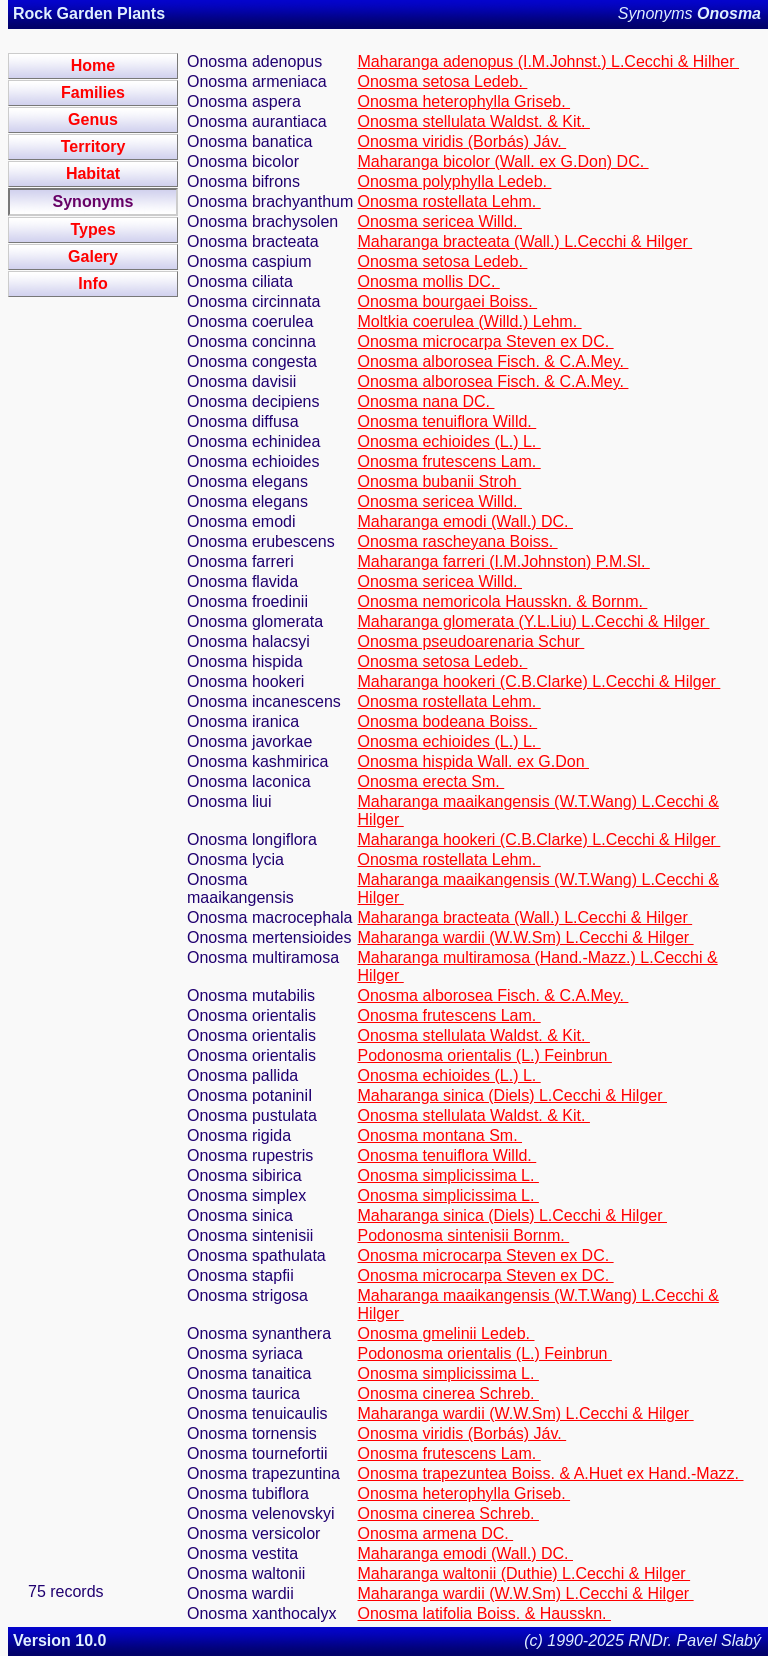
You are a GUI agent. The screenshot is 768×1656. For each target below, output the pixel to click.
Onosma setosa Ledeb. (443, 81)
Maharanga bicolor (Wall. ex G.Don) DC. (503, 161)
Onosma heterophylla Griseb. (464, 101)
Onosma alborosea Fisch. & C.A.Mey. (493, 361)
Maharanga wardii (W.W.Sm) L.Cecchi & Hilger (526, 937)
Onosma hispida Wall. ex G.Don (474, 761)
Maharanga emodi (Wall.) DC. (465, 521)
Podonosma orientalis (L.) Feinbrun (485, 1055)
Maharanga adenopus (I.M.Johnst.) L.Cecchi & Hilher (549, 61)
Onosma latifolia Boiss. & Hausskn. (484, 1613)
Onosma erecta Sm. (431, 781)
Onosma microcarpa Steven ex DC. (486, 341)
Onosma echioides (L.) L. (449, 441)
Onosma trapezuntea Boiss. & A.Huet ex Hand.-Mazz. (551, 1473)
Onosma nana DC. (426, 401)
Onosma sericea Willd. (440, 221)
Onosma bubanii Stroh (440, 481)
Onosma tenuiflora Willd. (447, 421)
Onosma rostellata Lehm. (449, 201)
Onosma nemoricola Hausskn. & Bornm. (503, 601)
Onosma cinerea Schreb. (448, 1393)
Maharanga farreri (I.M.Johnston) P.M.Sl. (504, 561)
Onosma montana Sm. (440, 1135)
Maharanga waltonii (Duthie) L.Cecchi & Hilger (524, 1573)
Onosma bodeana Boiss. (448, 721)
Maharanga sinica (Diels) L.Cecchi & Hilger (512, 1095)
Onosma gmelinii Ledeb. (446, 1333)
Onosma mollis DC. (429, 281)
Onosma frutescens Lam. (449, 461)
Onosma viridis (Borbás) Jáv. (462, 141)
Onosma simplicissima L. (448, 1175)
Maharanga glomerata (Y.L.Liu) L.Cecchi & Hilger (534, 621)
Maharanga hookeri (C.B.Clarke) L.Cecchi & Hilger (539, 681)
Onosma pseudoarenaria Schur (471, 641)
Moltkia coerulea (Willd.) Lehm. (470, 321)
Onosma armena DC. (436, 1533)
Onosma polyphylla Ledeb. (455, 181)
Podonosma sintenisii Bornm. (464, 1235)
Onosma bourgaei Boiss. (448, 301)
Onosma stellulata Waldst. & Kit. (474, 121)
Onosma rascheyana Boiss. (458, 541)
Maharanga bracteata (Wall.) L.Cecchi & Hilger (525, 241)
